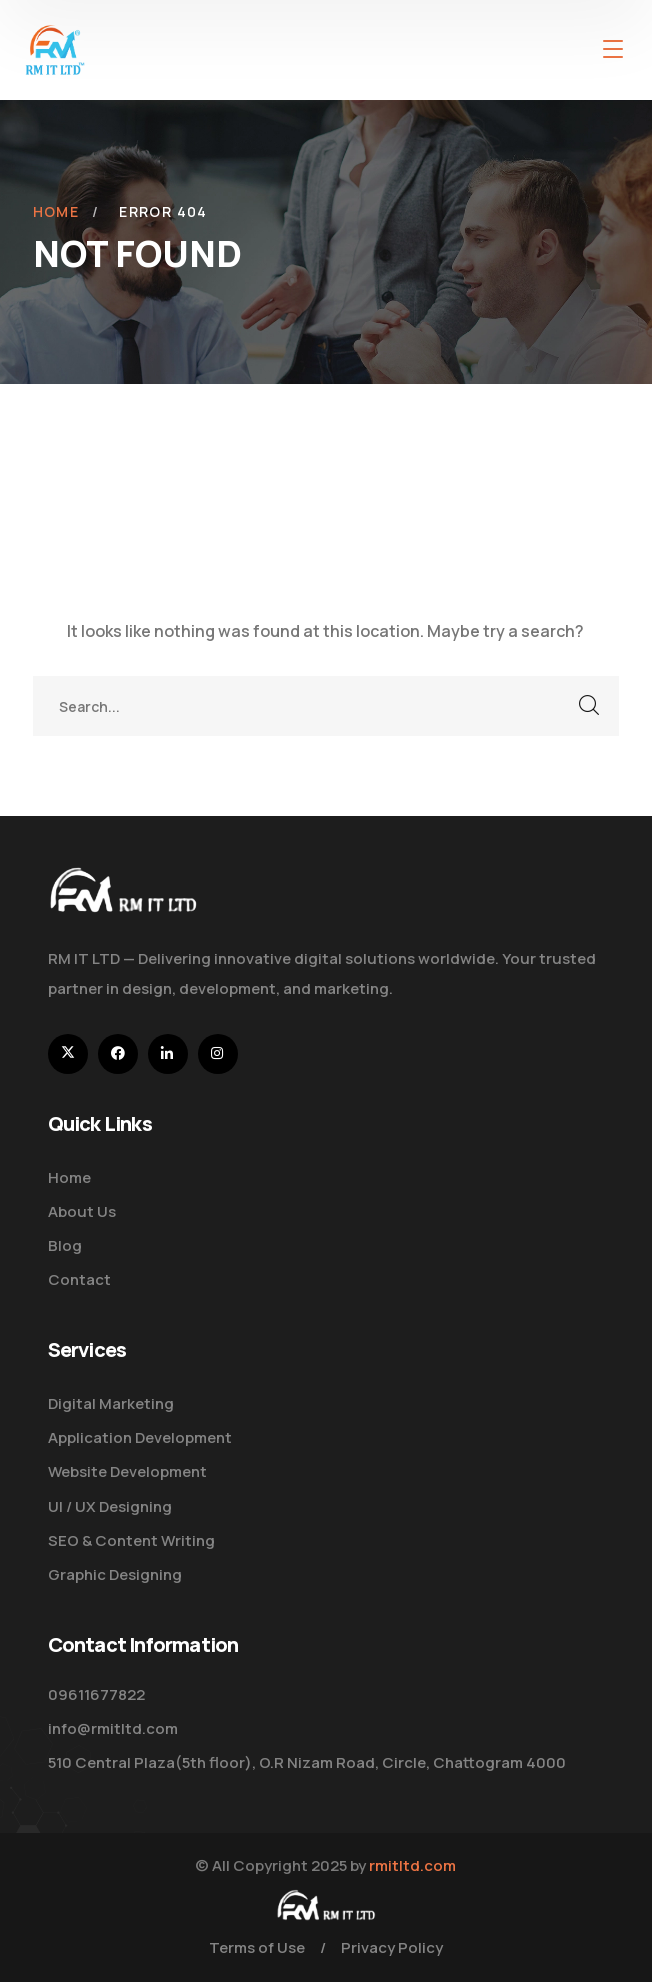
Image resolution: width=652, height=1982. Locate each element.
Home (56, 211)
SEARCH (589, 706)
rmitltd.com (412, 1865)
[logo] (55, 48)
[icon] (68, 1054)
